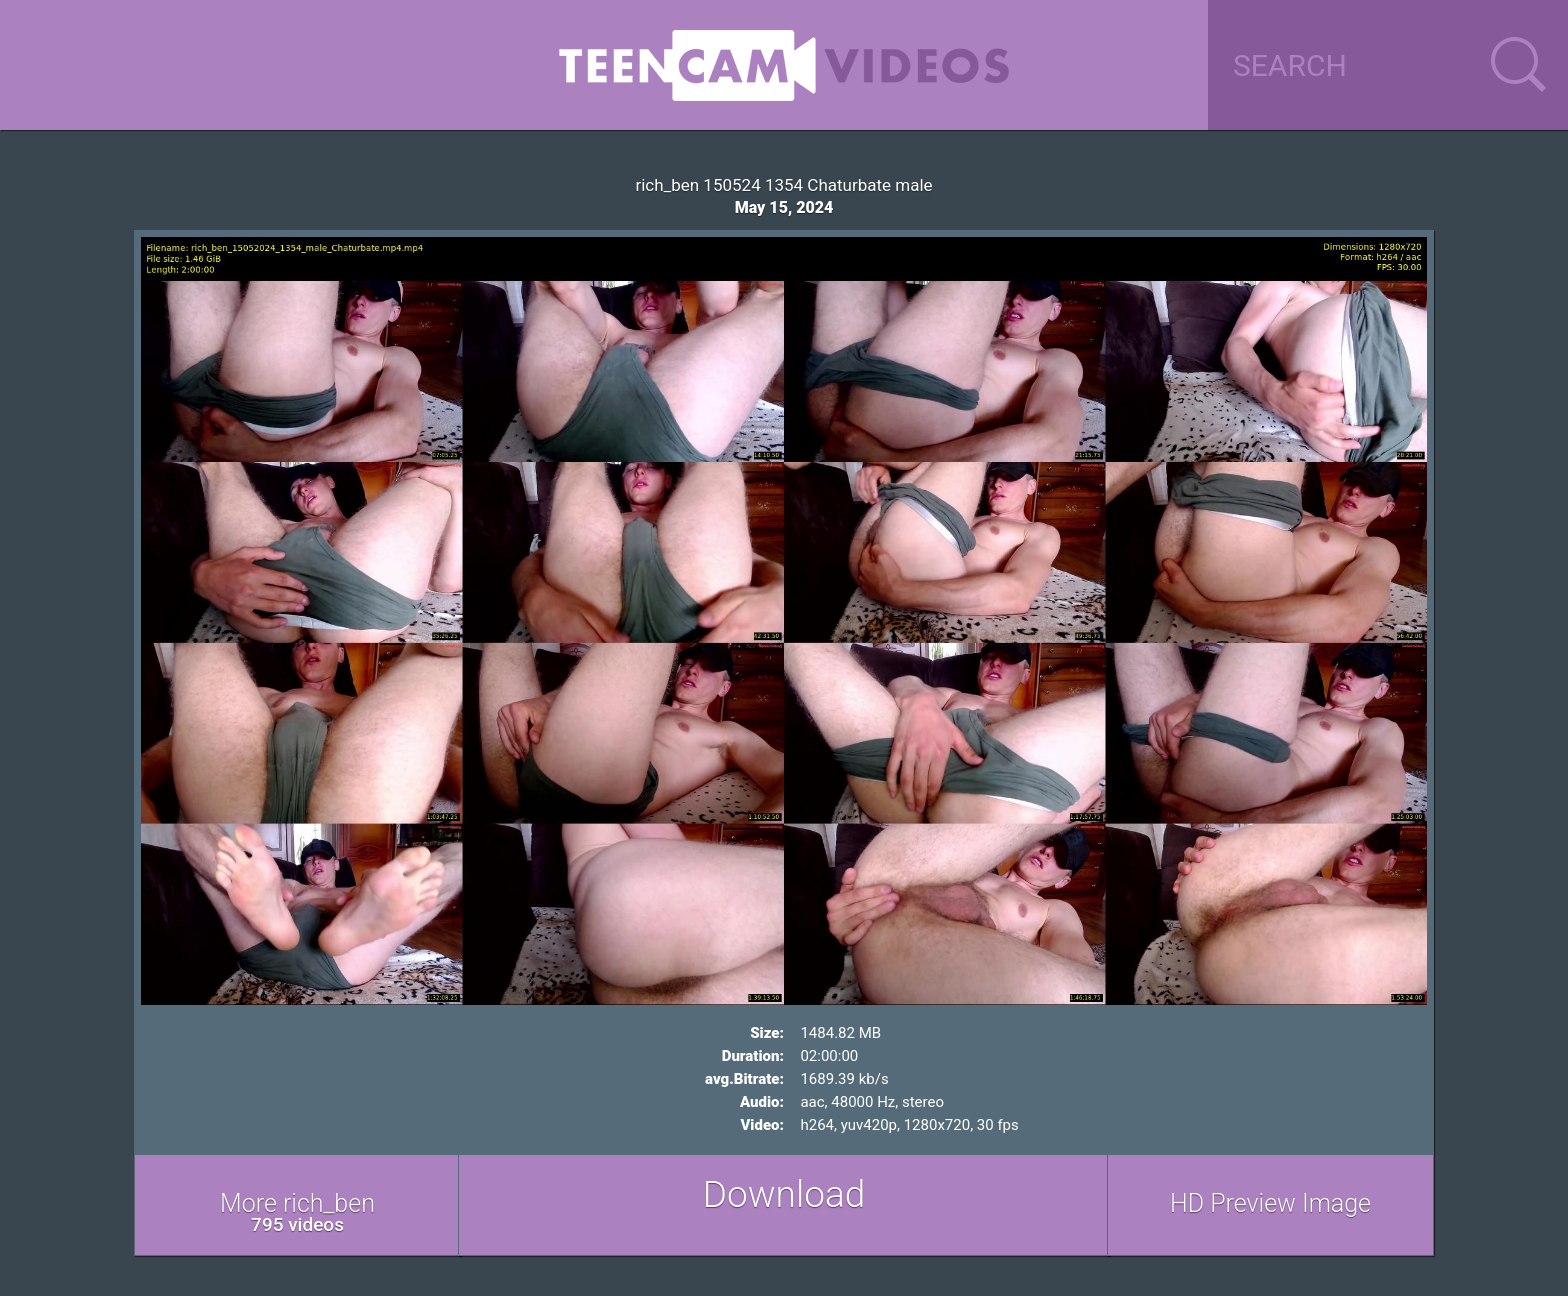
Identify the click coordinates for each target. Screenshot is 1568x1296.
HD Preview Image (1270, 1203)
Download (784, 1194)
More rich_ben (297, 1212)
